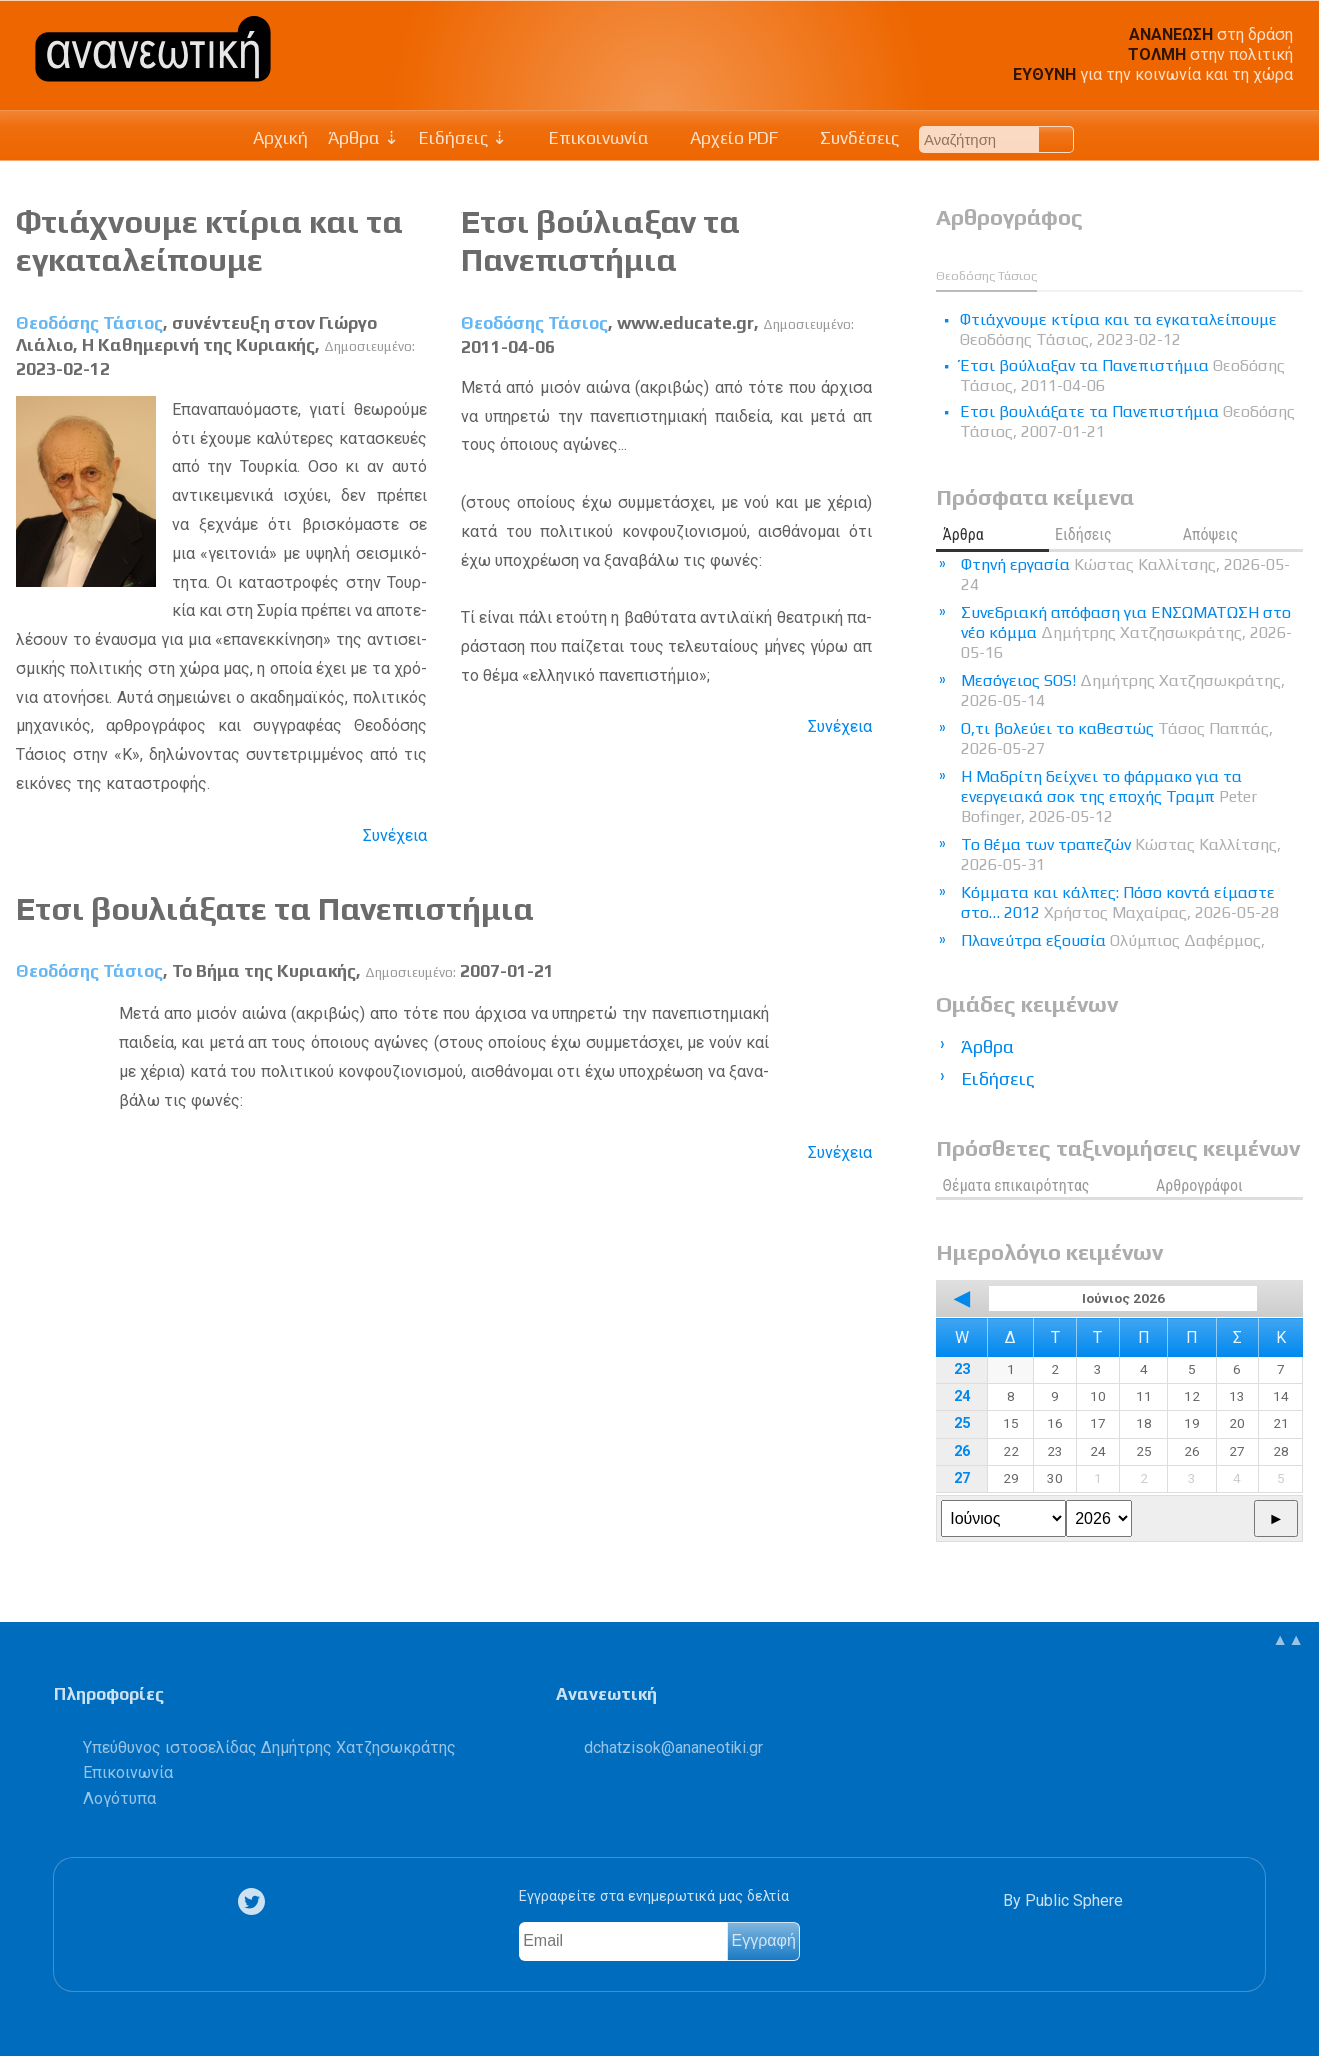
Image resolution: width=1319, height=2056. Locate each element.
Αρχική (280, 138)
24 (962, 1396)
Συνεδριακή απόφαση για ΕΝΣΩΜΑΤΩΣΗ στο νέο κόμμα (1126, 632)
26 (962, 1451)
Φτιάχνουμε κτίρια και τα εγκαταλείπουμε (209, 240)
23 (962, 1369)
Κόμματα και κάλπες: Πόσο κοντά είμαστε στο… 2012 (1120, 902)
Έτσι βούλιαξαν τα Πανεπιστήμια (600, 240)
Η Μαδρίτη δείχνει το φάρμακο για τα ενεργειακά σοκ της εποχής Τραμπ (1109, 796)
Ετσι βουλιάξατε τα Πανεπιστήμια (275, 908)
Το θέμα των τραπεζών (1121, 854)
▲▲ (1288, 1639)
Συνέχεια (395, 835)
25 (962, 1423)
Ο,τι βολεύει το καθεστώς (1117, 738)
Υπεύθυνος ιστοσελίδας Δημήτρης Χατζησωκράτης (269, 1747)
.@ (673, 1747)
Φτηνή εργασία (1125, 574)
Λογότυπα (119, 1798)
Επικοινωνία (588, 138)
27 (962, 1478)
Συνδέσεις (848, 138)
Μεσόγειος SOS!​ (1123, 690)
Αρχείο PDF (724, 138)
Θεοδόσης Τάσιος (89, 323)
